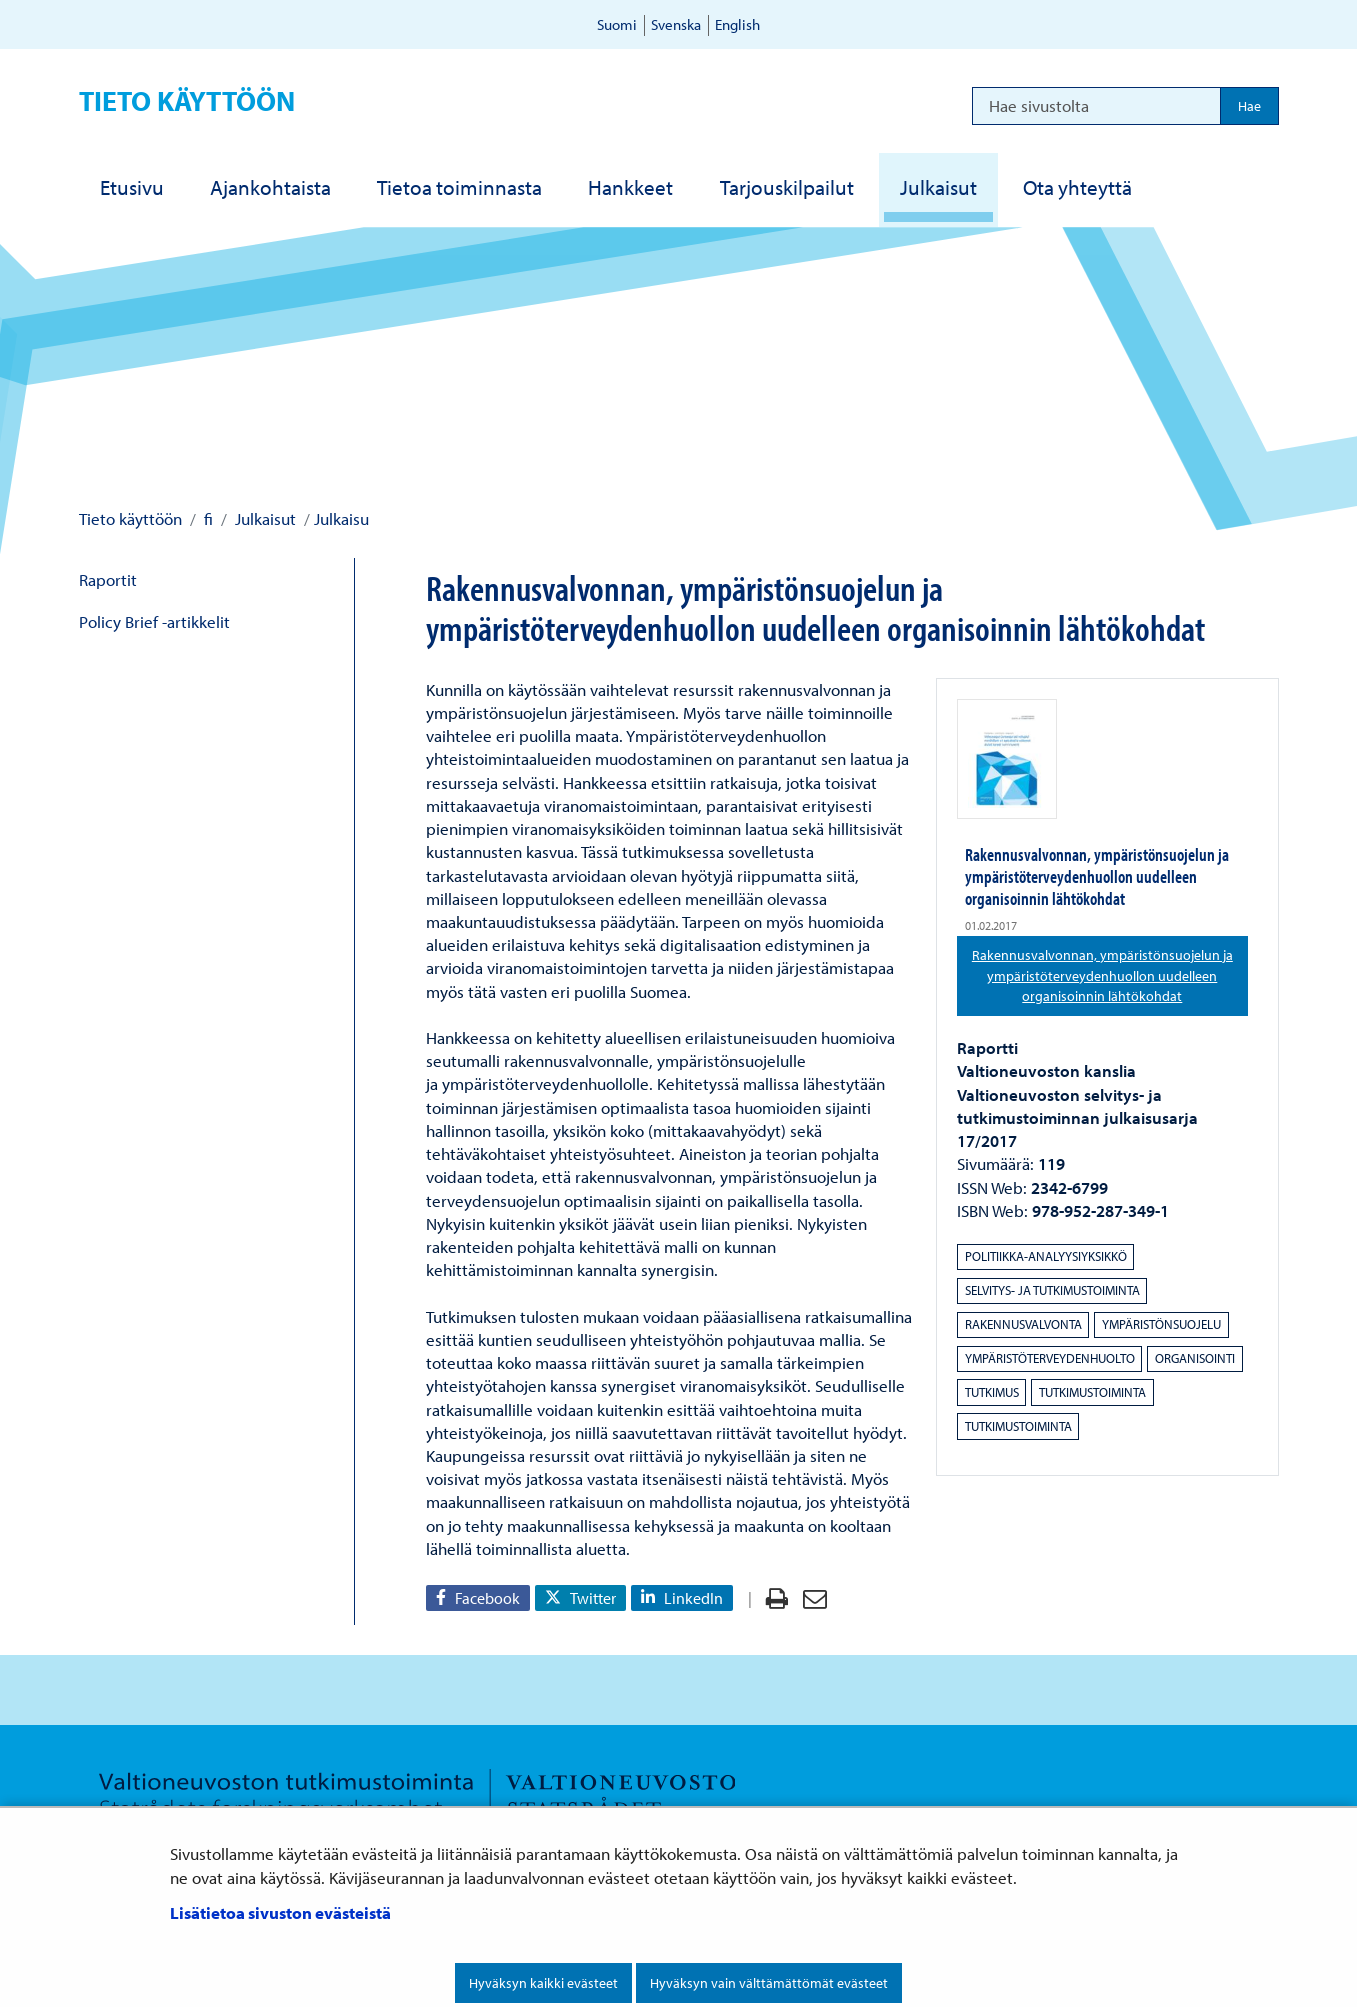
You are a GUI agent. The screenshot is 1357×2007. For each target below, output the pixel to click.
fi (206, 518)
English (737, 24)
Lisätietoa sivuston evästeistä (280, 1912)
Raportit (108, 579)
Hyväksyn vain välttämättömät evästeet (769, 1983)
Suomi (617, 24)
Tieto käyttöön (187, 100)
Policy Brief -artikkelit (154, 621)
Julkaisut (263, 518)
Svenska (676, 24)
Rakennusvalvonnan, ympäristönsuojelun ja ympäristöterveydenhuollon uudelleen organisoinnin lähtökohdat (1110, 975)
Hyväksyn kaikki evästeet (543, 1983)
